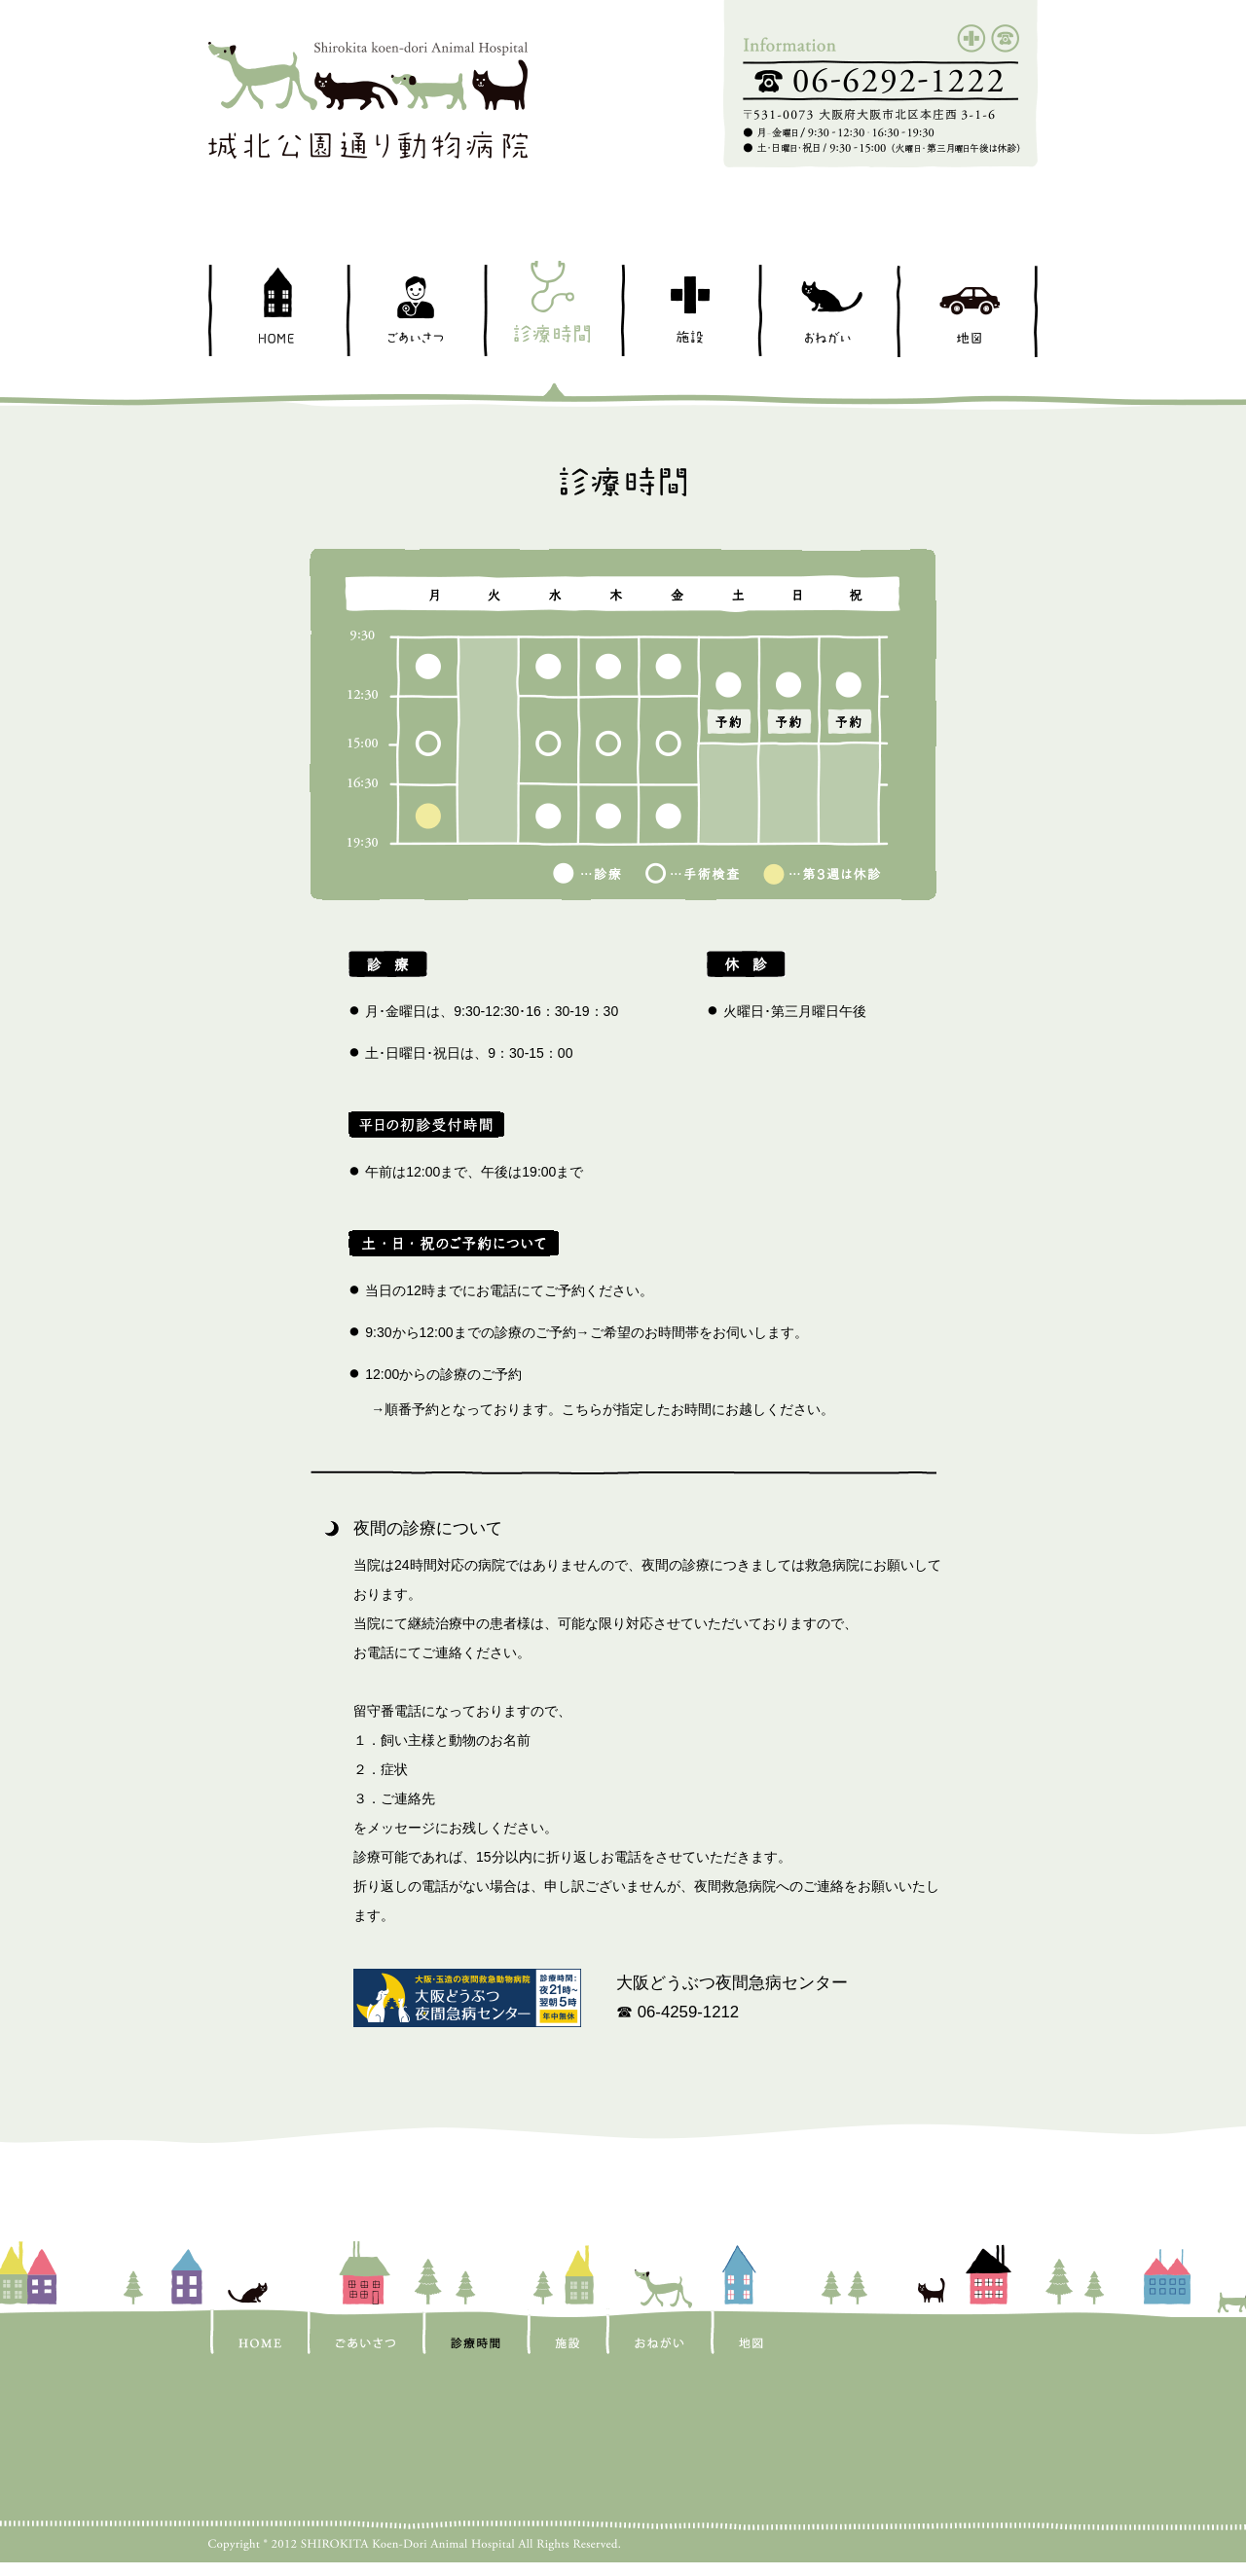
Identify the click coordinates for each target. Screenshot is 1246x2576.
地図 (966, 311)
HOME (277, 311)
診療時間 (551, 311)
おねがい (826, 311)
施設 (688, 311)
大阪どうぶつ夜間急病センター (732, 1983)
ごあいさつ (414, 311)
